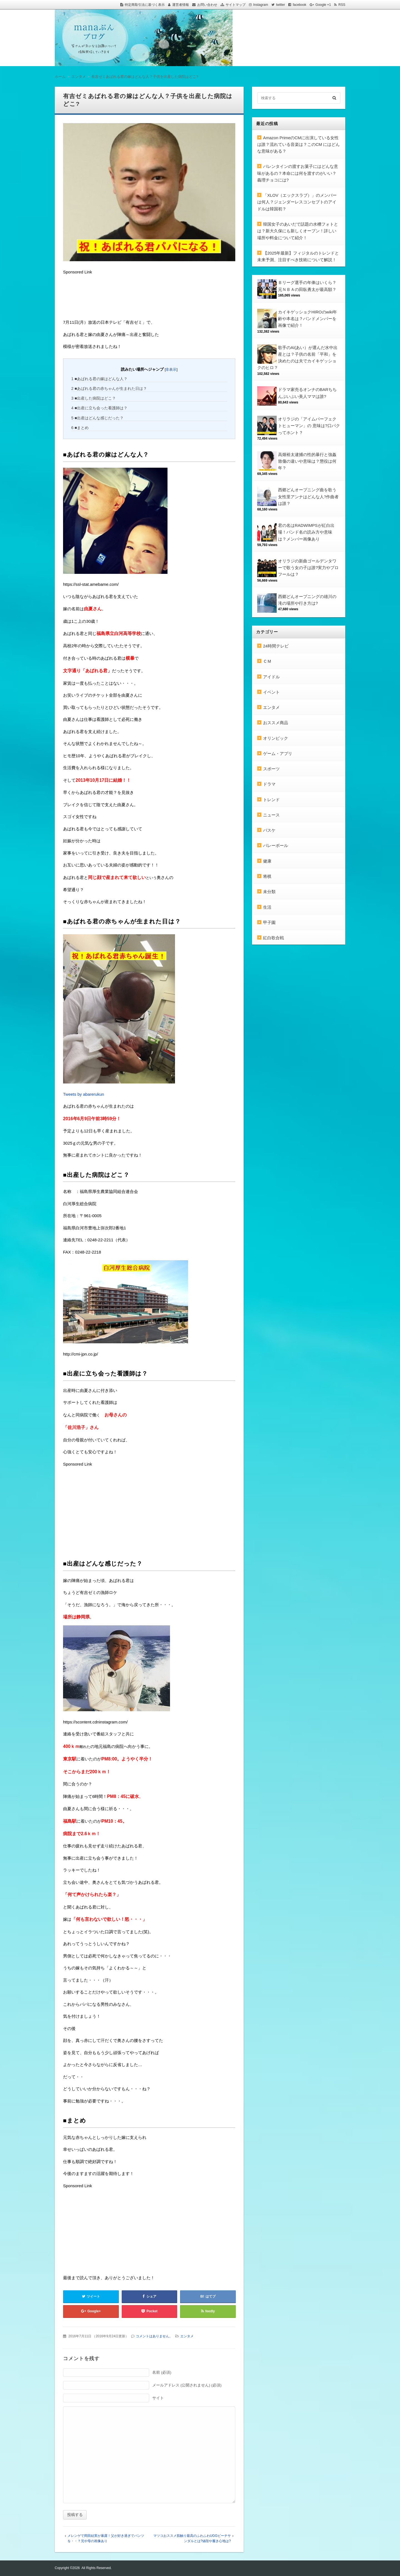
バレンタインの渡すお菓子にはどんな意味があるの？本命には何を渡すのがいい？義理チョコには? (297, 173)
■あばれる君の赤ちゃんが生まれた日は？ (109, 388)
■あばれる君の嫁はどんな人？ (99, 379)
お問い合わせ (207, 5)
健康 (267, 861)
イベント (271, 692)
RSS (341, 5)
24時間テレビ (276, 646)
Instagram (260, 5)
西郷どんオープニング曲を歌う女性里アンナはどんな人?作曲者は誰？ (308, 496)
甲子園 (269, 922)
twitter (280, 5)
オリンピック (275, 738)
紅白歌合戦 (273, 937)
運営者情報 (180, 5)
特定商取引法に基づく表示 (145, 5)
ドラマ (269, 784)
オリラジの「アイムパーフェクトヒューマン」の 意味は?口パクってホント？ (309, 426)
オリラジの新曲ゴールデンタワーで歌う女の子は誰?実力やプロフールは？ (308, 568)
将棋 (267, 876)
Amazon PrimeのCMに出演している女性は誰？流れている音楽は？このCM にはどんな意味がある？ (298, 144)
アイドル (271, 676)
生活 (267, 907)
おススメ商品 (275, 722)
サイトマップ (236, 5)
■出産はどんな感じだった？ (97, 418)
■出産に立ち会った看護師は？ (99, 408)
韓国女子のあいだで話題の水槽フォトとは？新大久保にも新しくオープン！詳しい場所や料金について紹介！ (297, 231)
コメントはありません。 (154, 2336)
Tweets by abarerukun (83, 1094)
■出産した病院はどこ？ (93, 398)
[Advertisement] (107, 298)
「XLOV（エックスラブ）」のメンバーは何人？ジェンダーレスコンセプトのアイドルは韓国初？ (297, 202)
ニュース (271, 815)
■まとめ (80, 427)
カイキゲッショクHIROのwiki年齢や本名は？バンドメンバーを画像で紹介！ (307, 319)
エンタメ (187, 2336)
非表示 (171, 369)
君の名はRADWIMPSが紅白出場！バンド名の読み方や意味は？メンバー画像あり (306, 532)
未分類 (269, 891)
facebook (299, 5)
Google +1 (323, 5)
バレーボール (275, 845)
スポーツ (271, 768)
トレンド (271, 799)
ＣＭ (267, 661)
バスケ (269, 830)
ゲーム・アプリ (277, 753)
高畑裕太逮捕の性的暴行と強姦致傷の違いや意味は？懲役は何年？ (307, 461)
